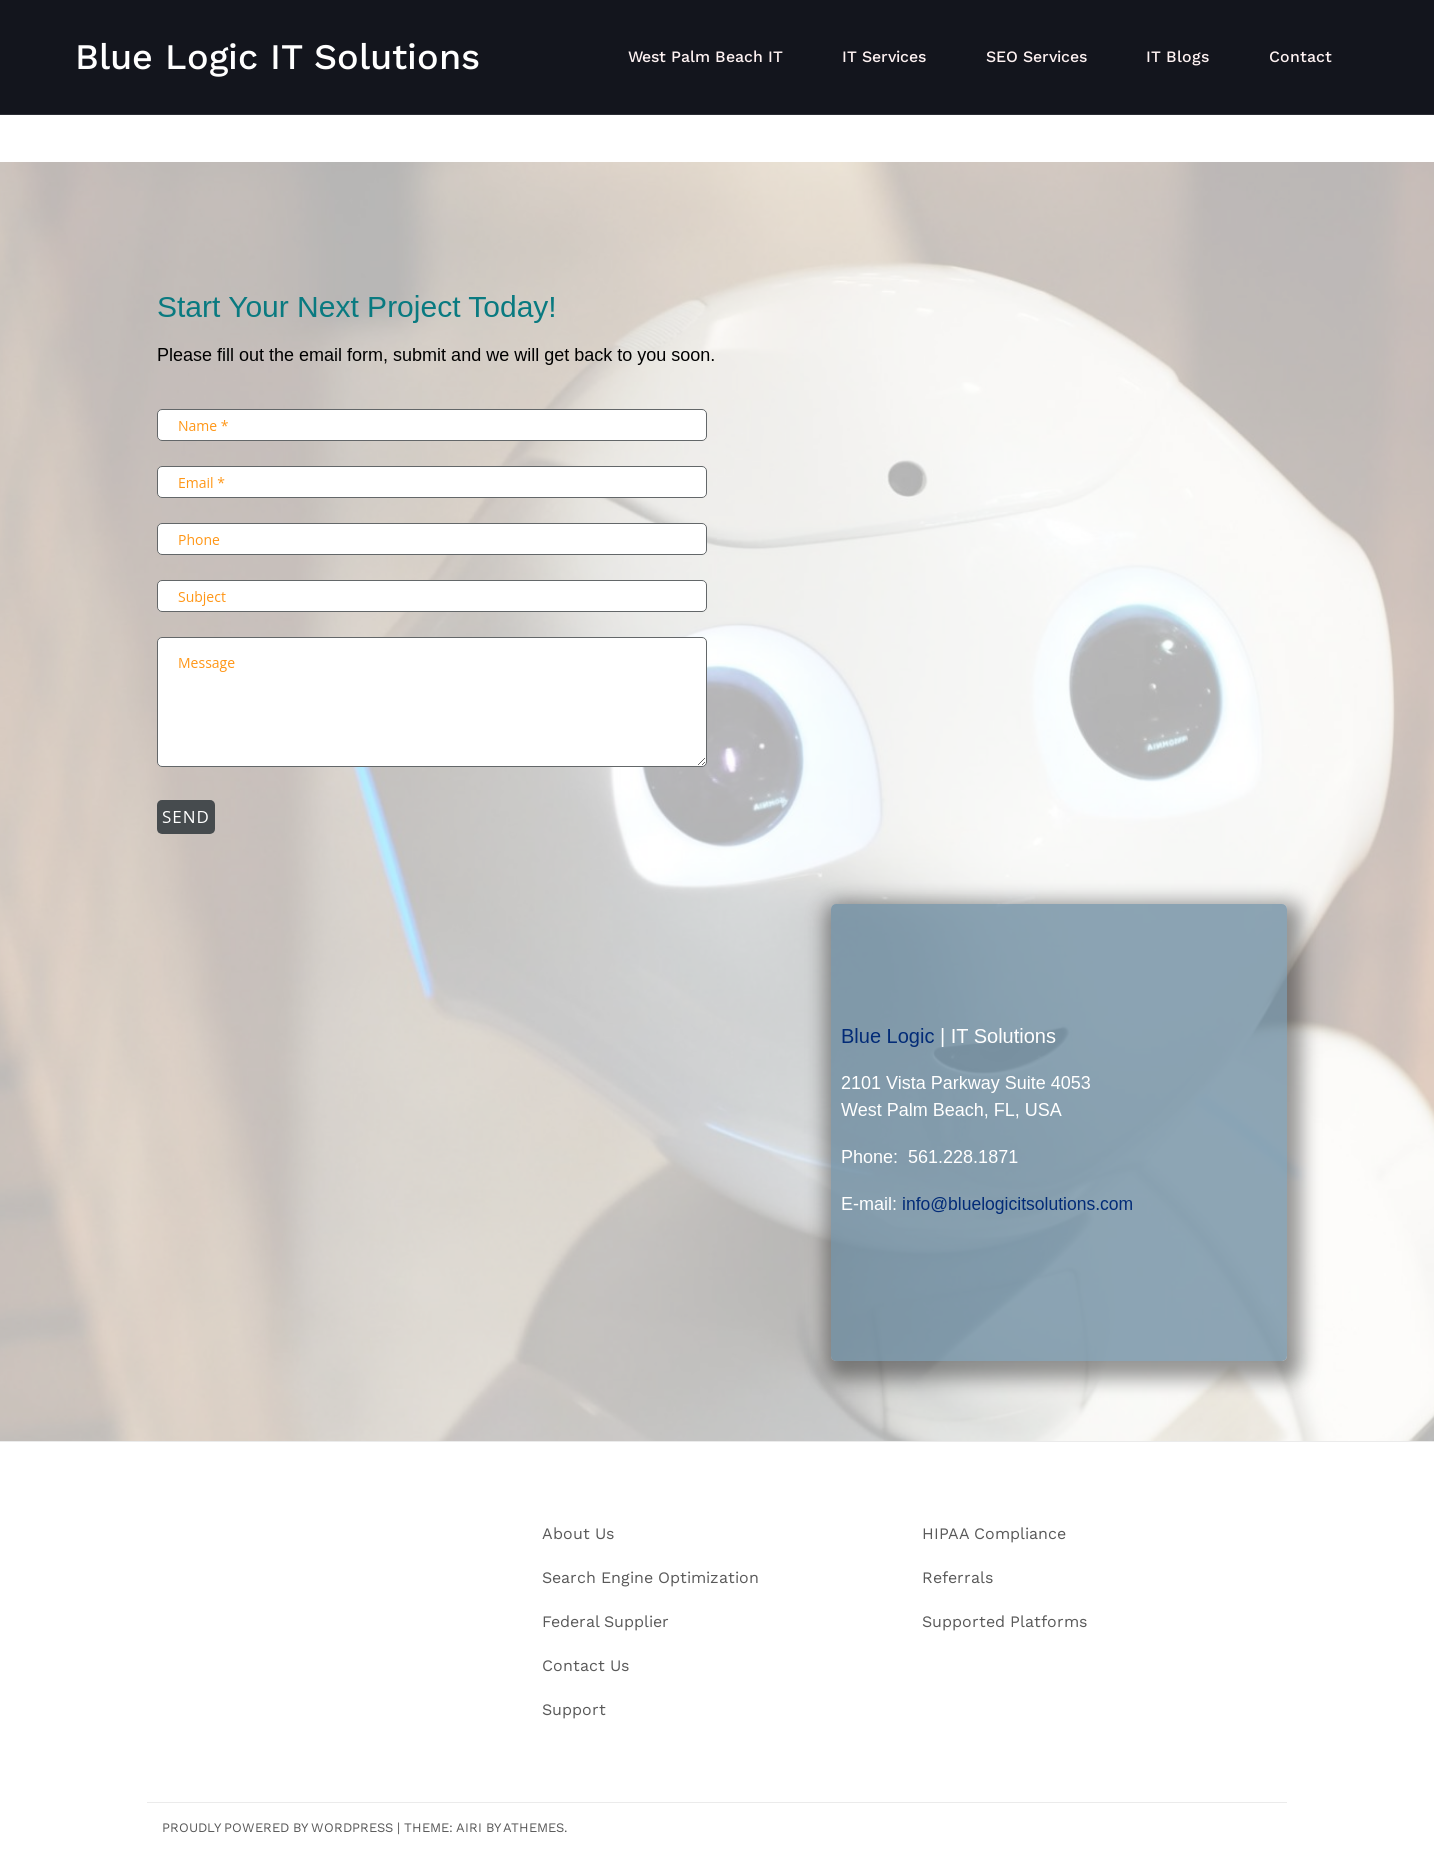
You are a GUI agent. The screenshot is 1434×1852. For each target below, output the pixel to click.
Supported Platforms (1004, 1621)
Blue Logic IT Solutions (277, 57)
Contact (1302, 56)
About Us (578, 1533)
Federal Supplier (605, 1621)
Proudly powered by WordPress (277, 1827)
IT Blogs (1184, 56)
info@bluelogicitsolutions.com (1020, 1204)
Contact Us (585, 1665)
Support (574, 1709)
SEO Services (1047, 56)
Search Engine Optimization (650, 1577)
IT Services (898, 56)
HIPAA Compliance (994, 1533)
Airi (469, 1827)
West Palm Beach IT (723, 56)
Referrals (957, 1577)
